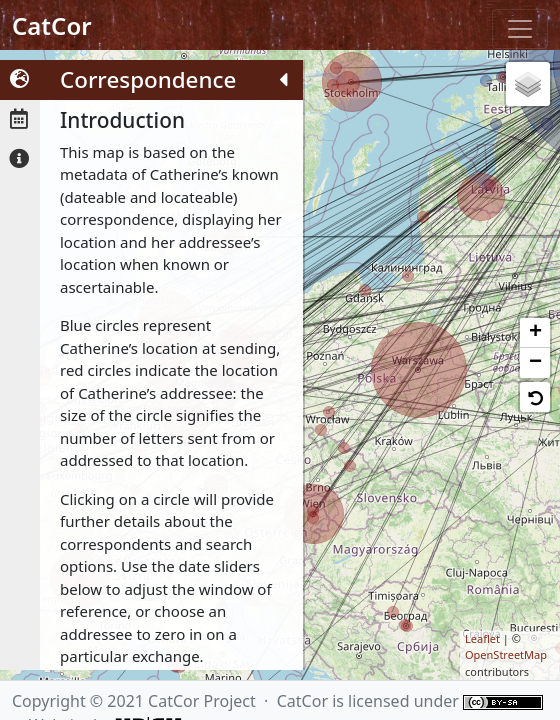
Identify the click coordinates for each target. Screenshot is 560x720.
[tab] (20, 80)
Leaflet (482, 638)
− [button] (535, 363)
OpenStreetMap (506, 654)
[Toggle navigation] (520, 29)
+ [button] (535, 333)
